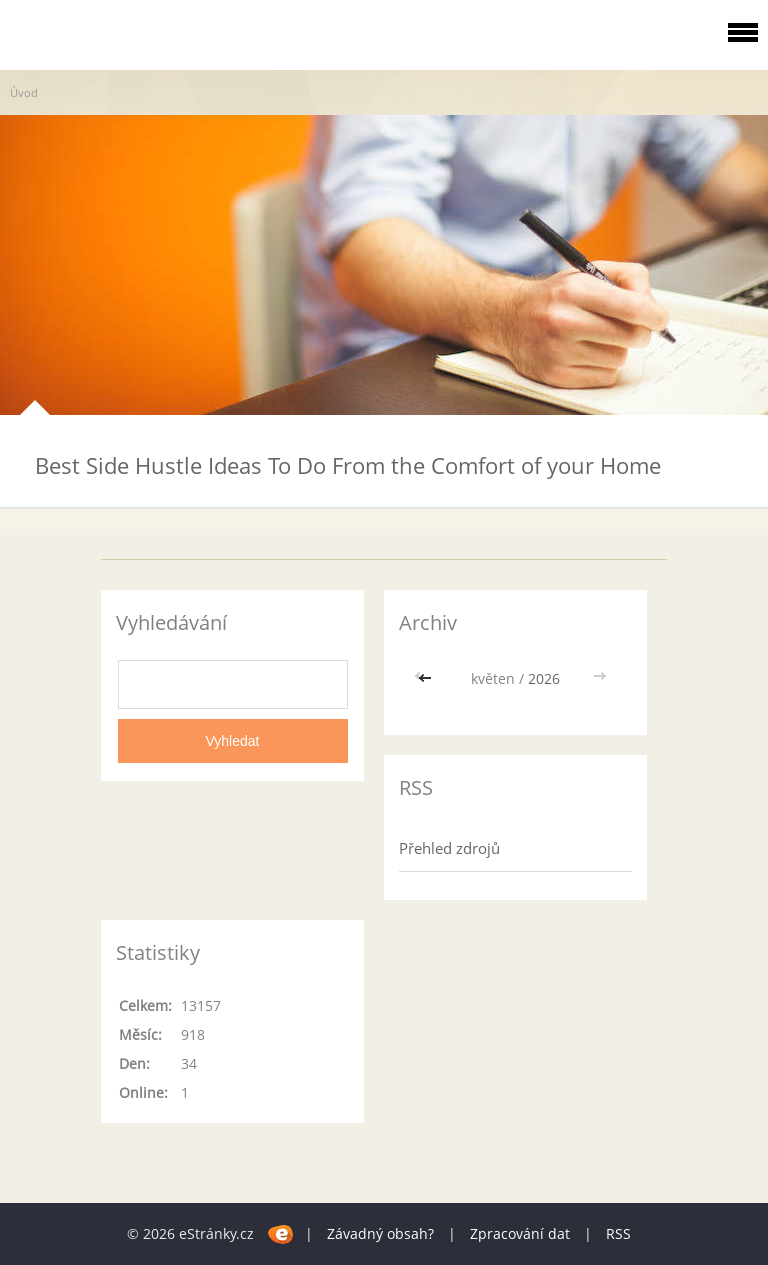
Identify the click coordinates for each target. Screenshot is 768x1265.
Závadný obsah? (380, 1233)
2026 (544, 678)
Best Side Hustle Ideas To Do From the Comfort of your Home (348, 465)
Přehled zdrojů (449, 848)
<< (427, 678)
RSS (618, 1233)
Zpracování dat (520, 1233)
